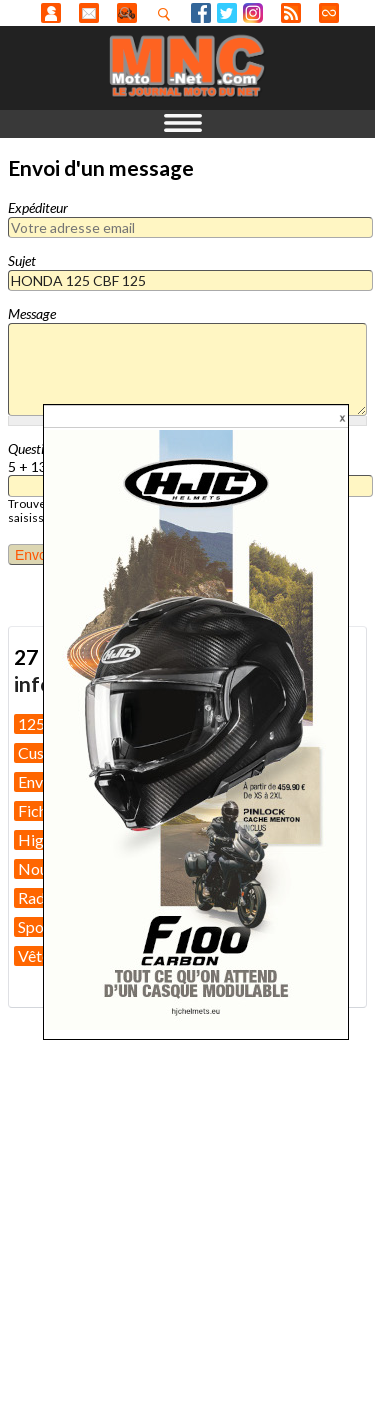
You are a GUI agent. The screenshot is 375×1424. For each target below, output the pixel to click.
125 (31, 723)
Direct (329, 13)
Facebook (201, 13)
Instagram (253, 13)
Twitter (227, 13)
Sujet (22, 260)
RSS (291, 13)
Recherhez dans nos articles (168, 14)
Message (32, 313)
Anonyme (51, 13)
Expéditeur (38, 207)
